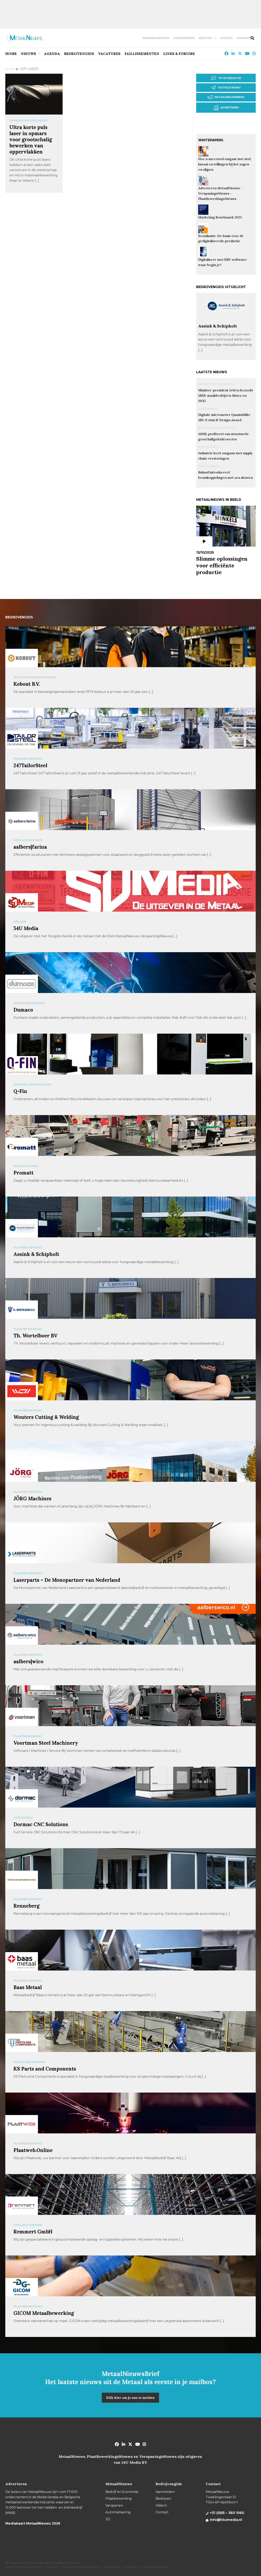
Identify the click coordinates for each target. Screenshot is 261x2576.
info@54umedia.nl (226, 2520)
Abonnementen (156, 38)
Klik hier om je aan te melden (130, 2398)
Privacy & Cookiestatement (81, 2567)
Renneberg (26, 1906)
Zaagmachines (26, 1166)
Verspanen (207, 408)
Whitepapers (210, 140)
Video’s (226, 38)
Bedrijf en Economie (216, 384)
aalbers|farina (30, 847)
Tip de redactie (226, 78)
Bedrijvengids (79, 53)
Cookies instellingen (153, 2567)
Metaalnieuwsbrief (225, 97)
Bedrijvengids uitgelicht (221, 287)
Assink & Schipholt (217, 325)
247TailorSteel (30, 765)
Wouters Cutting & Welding (46, 1417)
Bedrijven (163, 2498)
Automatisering (118, 2512)
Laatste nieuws (211, 372)
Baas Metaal (27, 1987)
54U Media (25, 928)
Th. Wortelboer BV (35, 1336)
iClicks (76, 2563)
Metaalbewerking (29, 1003)
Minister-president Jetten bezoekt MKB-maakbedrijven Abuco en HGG (225, 395)
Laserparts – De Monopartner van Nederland (66, 1580)
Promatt (23, 1173)
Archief (205, 38)
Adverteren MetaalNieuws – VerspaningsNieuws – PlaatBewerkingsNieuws (220, 193)
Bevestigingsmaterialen (34, 677)
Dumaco (23, 1010)
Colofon (52, 2567)
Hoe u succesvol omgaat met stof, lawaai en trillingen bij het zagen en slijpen (224, 164)
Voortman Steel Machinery (45, 1743)
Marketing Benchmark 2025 (220, 217)
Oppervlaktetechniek (28, 120)
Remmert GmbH (32, 2232)
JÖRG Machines (32, 1498)
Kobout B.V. (26, 684)
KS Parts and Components (44, 2069)
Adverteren (184, 38)
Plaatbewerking (27, 758)
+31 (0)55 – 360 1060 (227, 2513)
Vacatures (109, 53)
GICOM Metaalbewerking (43, 2313)
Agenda (52, 53)
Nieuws (28, 53)
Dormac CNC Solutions (40, 1824)
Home (11, 53)
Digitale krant (226, 88)
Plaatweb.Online (33, 2150)
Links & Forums (179, 53)
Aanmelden (165, 2492)
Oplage (19, 921)
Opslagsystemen (27, 840)
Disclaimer (112, 2567)
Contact (244, 38)
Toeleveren (208, 447)
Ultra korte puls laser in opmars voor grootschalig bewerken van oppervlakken (30, 139)
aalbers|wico (28, 1661)
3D (107, 2519)
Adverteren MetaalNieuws (24, 2567)
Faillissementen (142, 53)
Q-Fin (20, 1091)
